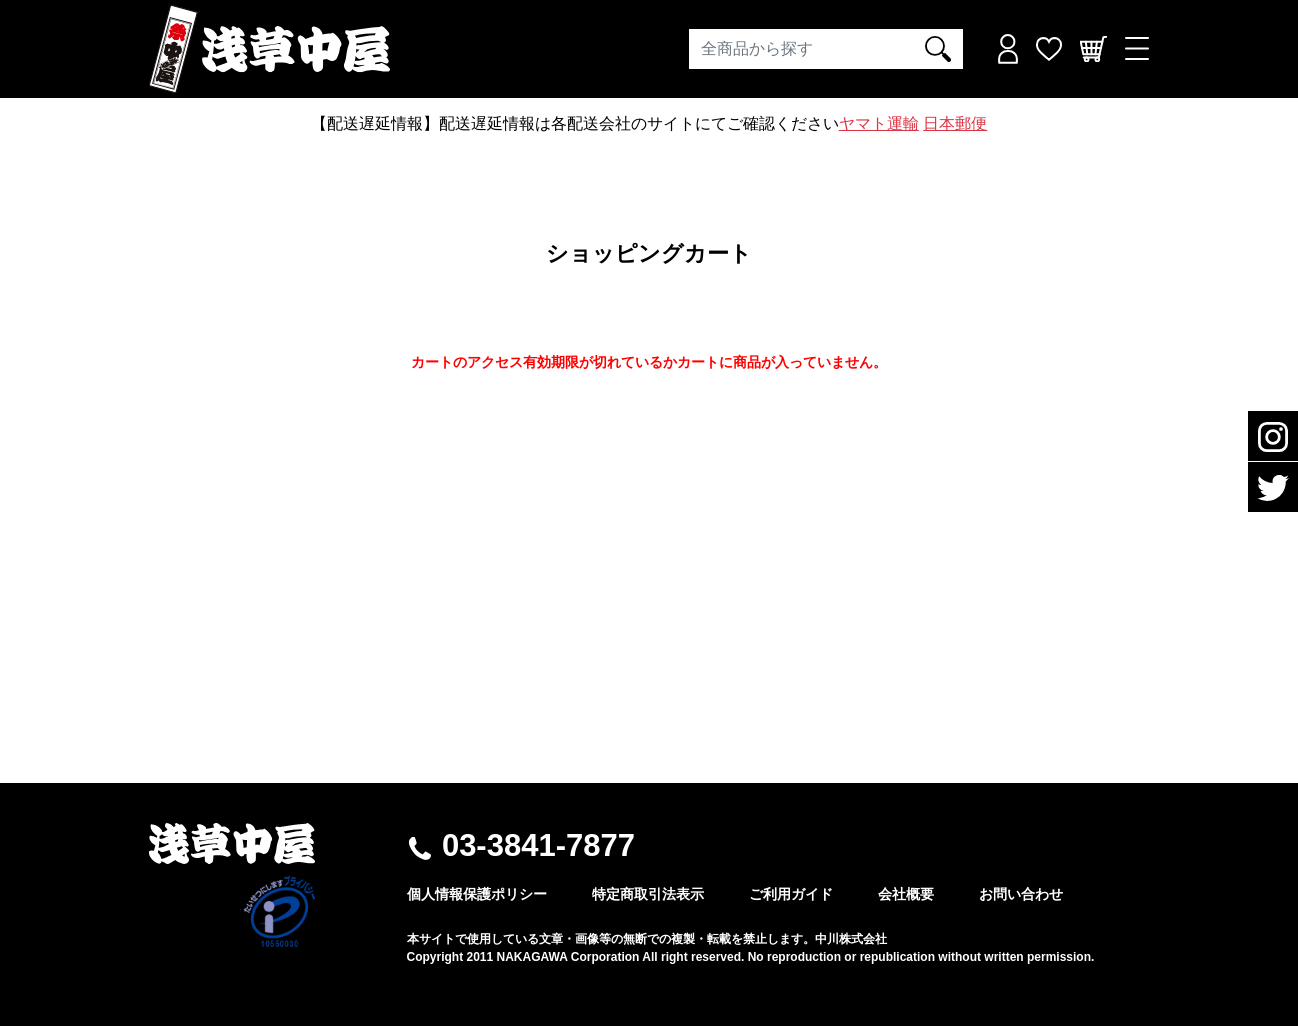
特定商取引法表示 (648, 894)
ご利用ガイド (791, 894)
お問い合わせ (1021, 894)
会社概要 (906, 894)
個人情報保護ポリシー (477, 894)
